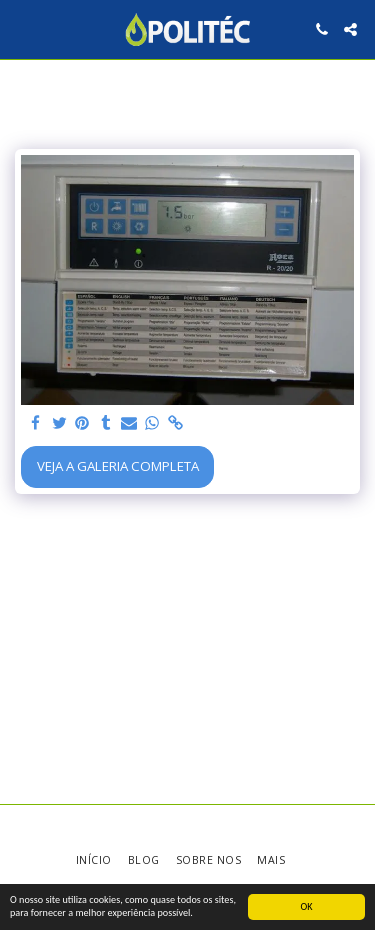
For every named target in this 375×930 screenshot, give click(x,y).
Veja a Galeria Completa (118, 466)
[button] (22, 28)
